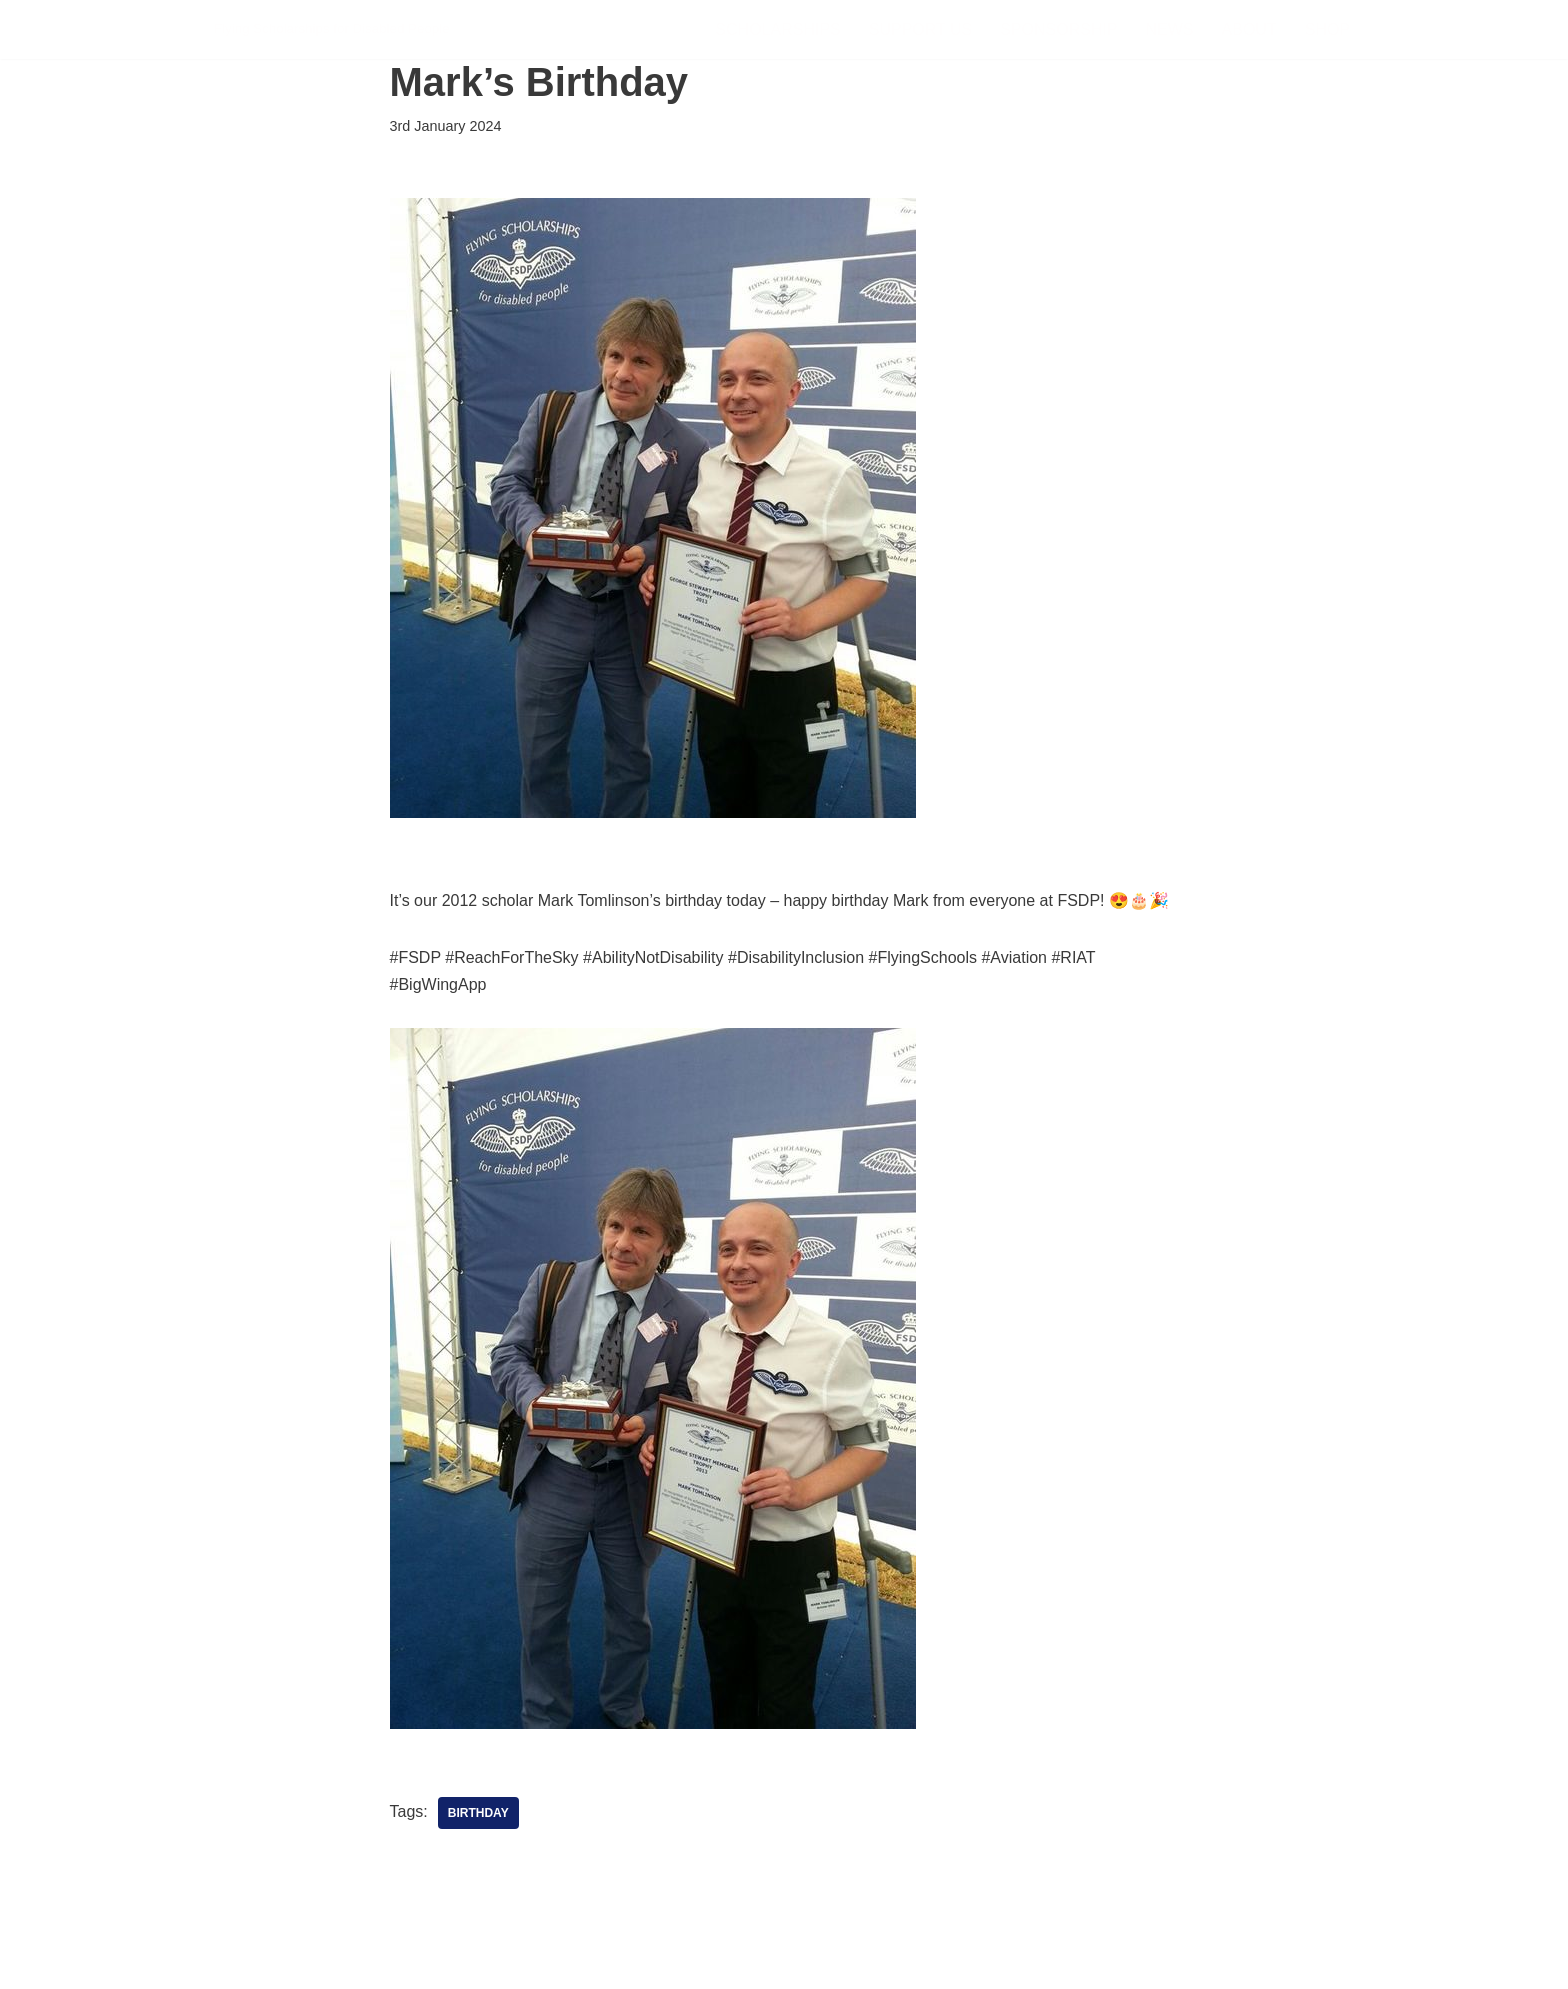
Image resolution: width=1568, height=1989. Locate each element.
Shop (1327, 29)
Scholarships (777, 29)
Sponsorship (1058, 29)
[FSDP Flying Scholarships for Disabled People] (332, 29)
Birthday (478, 1813)
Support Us (920, 29)
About (1249, 29)
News (1170, 29)
